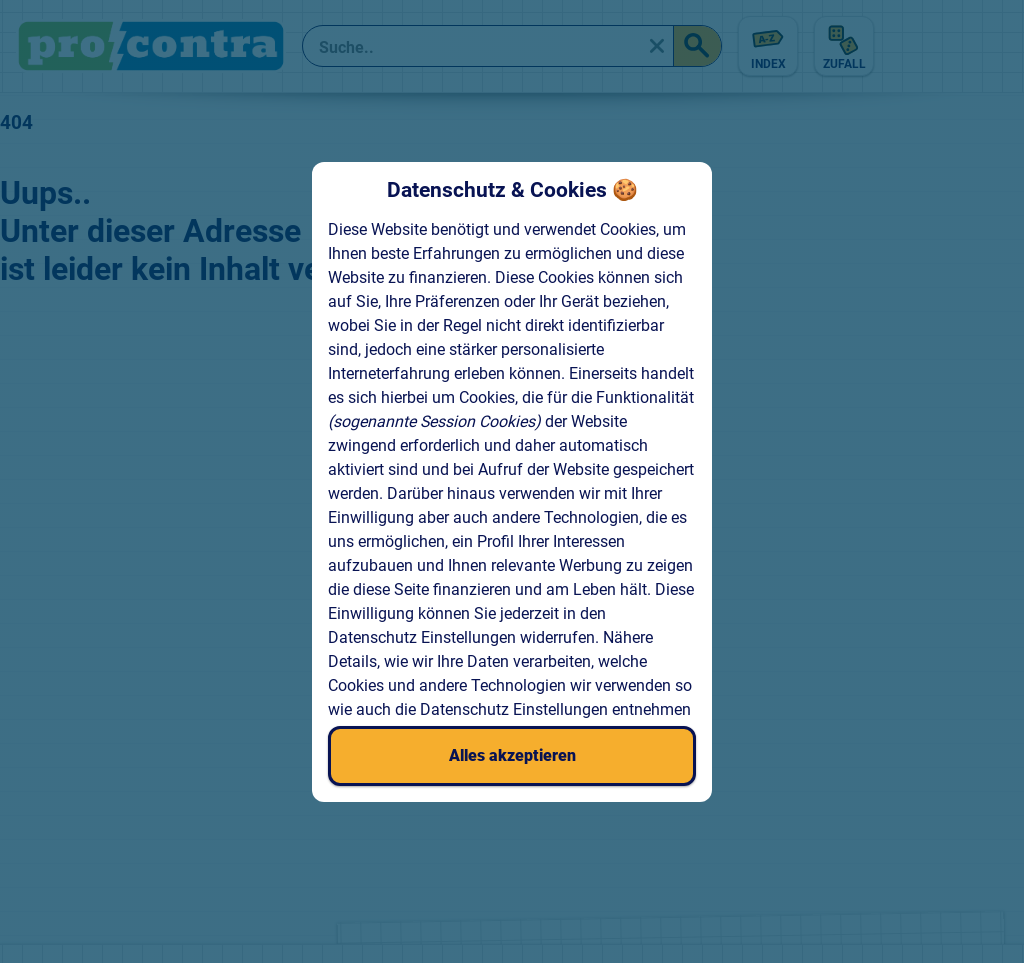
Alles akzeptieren (512, 755)
